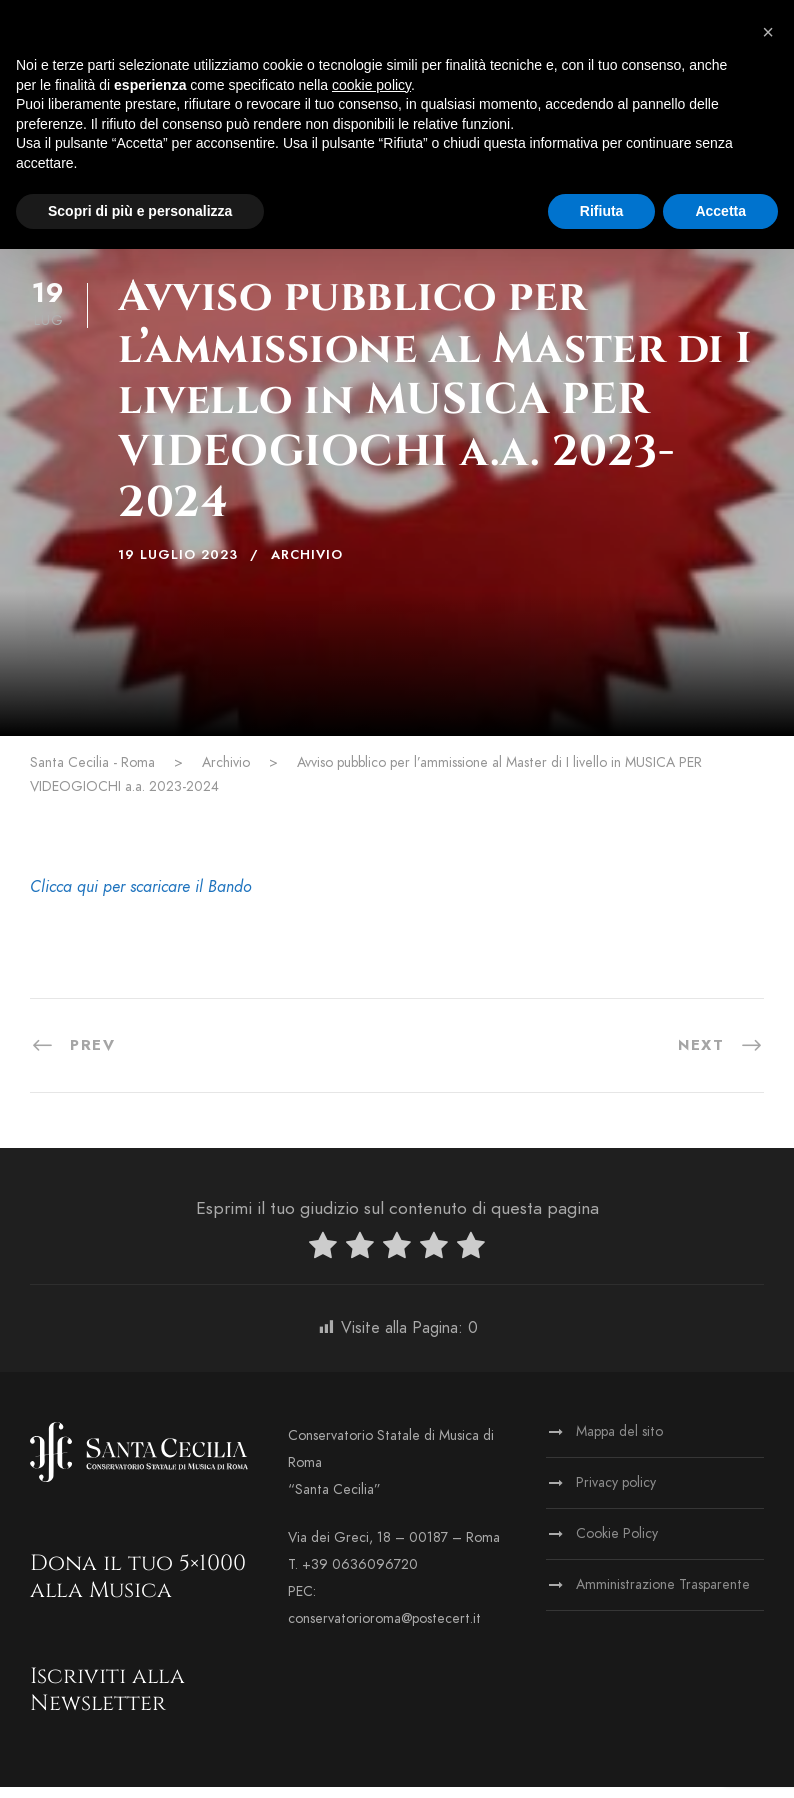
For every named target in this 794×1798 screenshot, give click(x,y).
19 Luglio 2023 (178, 566)
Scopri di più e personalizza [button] (140, 211)
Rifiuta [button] (602, 211)
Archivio (307, 566)
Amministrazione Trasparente (663, 1595)
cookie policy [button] (371, 85)
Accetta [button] (720, 211)
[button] (768, 32)
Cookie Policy (617, 1544)
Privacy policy (616, 1493)
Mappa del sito (619, 1442)
